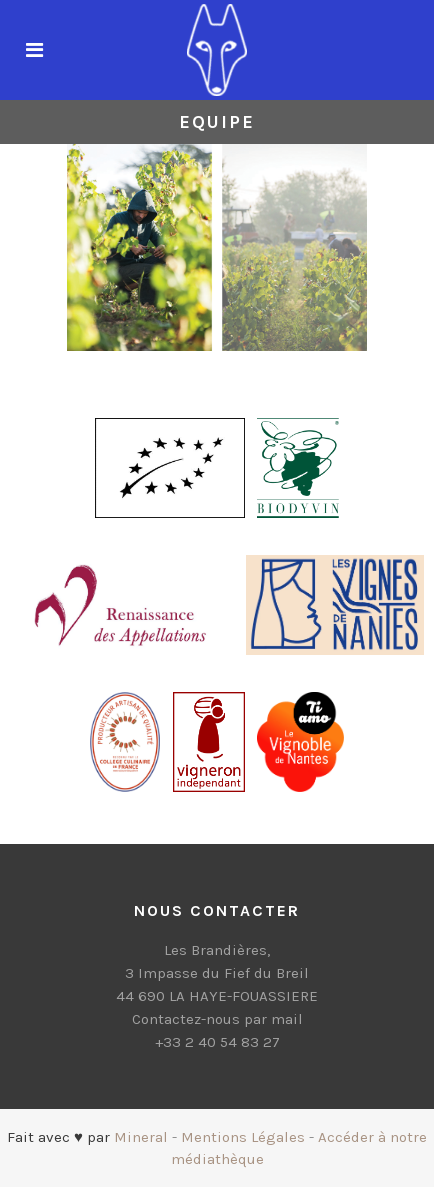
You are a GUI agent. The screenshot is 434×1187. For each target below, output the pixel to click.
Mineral (141, 1137)
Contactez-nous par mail (217, 1019)
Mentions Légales (243, 1137)
